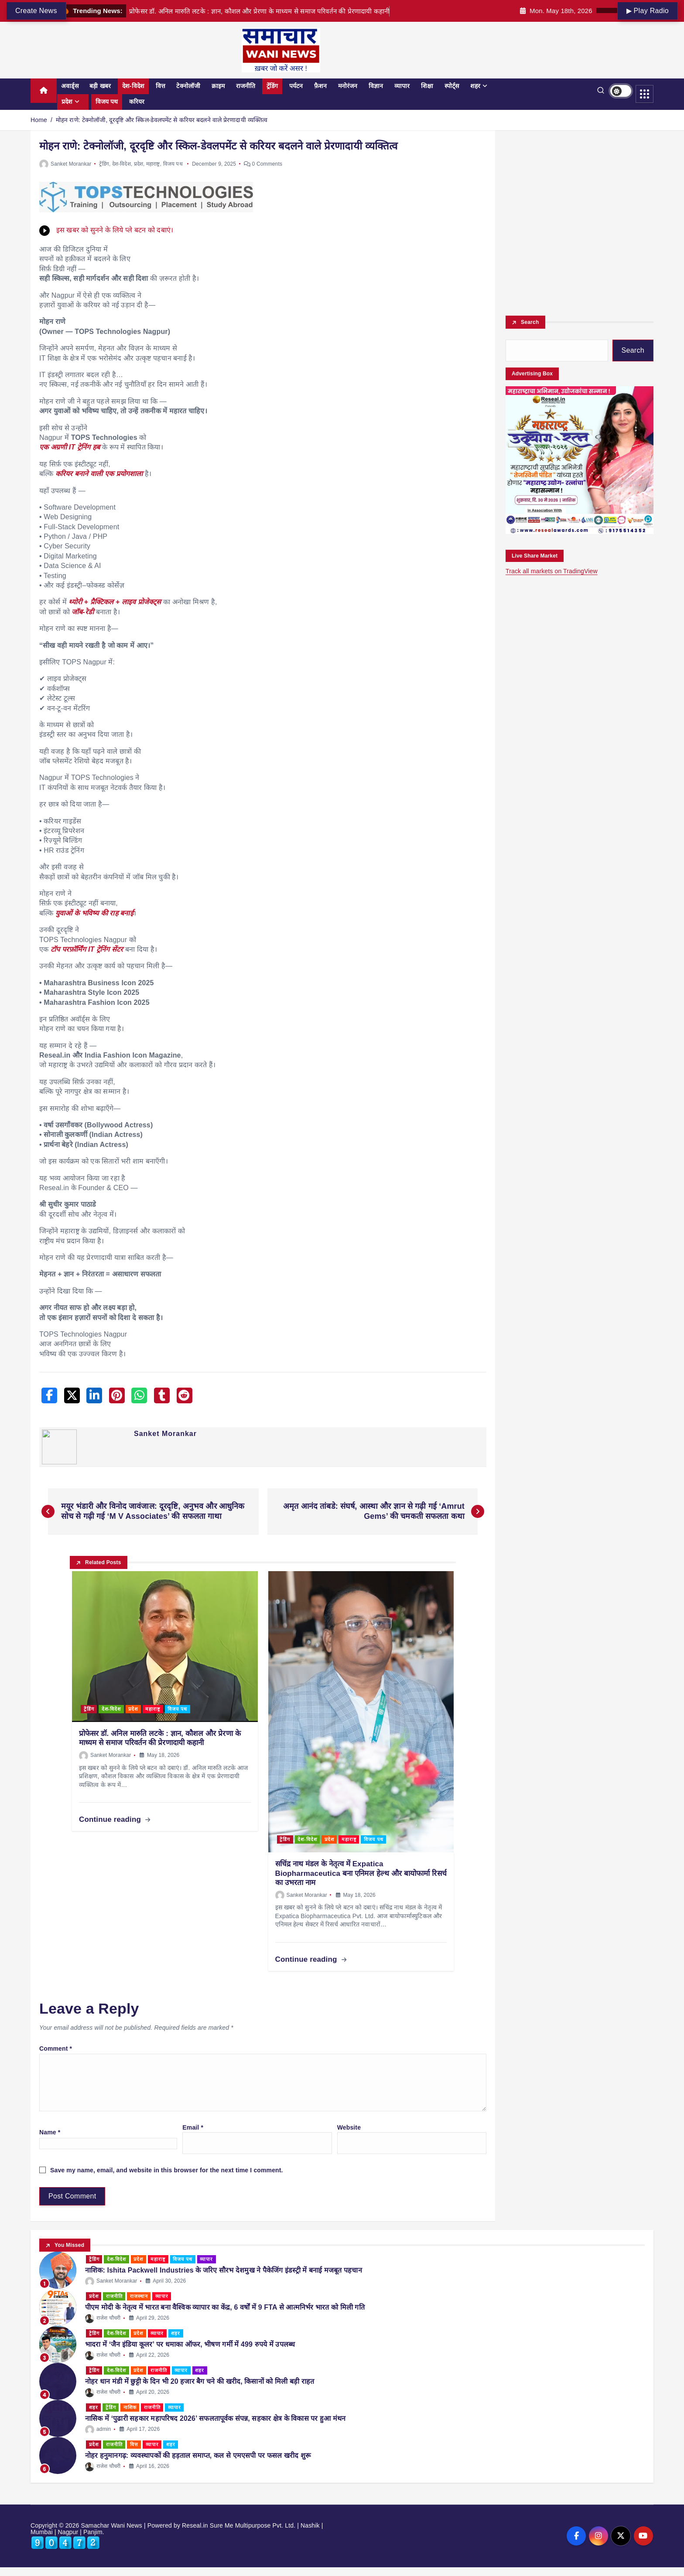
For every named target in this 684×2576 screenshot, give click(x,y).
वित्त (160, 85)
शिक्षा (427, 85)
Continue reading (115, 1819)
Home (39, 119)
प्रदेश (67, 101)
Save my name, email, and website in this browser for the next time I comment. (166, 2170)
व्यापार (402, 85)
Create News (36, 10)
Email (192, 2127)
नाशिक (130, 2407)
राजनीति (246, 85)
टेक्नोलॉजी (188, 85)
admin (100, 2429)
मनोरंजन (348, 85)
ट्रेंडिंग (272, 85)
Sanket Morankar (65, 164)
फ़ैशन (320, 85)
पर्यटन (296, 85)
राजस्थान (139, 2296)
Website (349, 2127)
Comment (55, 2048)
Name (49, 2132)
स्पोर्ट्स (452, 85)
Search (530, 322)
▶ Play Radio (647, 10)
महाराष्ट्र (153, 164)
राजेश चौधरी (105, 2318)
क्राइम (218, 85)
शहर (475, 85)
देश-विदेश (133, 85)
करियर (137, 101)
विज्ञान (376, 85)
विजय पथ (107, 101)
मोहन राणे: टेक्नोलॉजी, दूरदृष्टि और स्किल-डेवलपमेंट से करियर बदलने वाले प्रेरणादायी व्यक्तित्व (161, 119)
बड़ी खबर (100, 85)
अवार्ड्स (70, 85)
